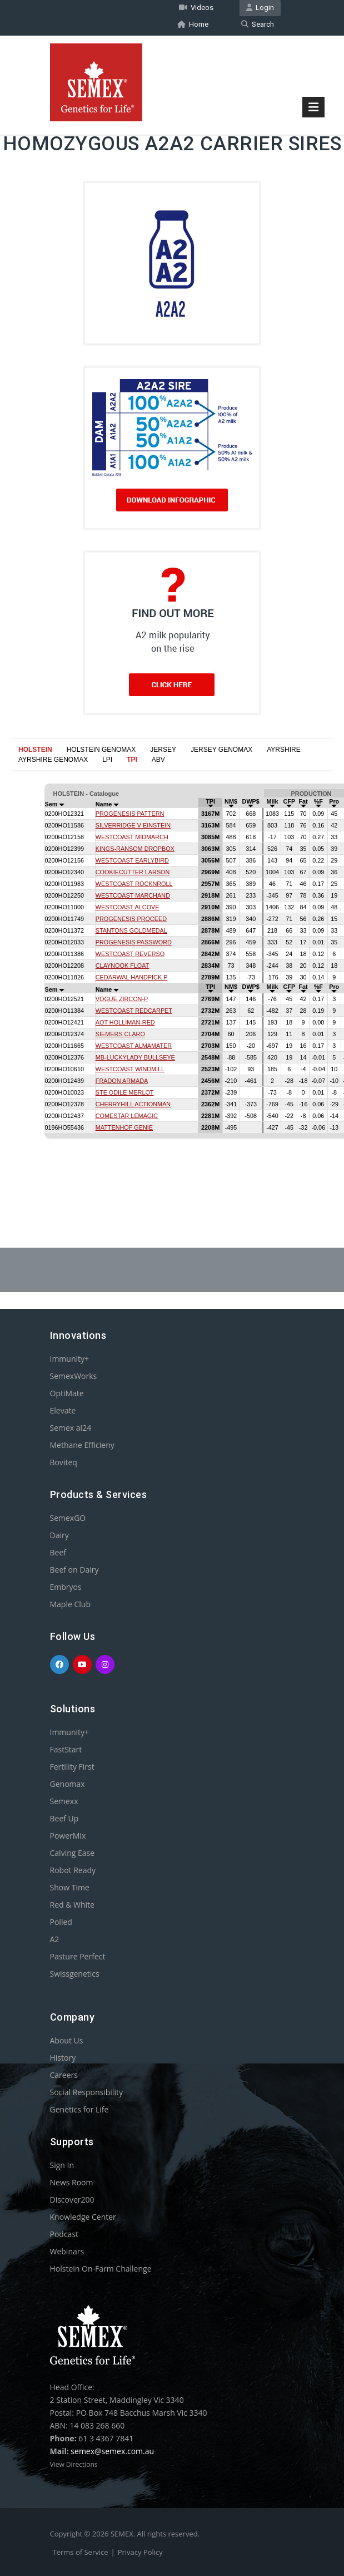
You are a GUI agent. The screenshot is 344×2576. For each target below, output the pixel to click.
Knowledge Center (83, 2216)
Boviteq (63, 1461)
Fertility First (72, 1766)
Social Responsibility (86, 2091)
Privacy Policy (140, 2552)
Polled (61, 1921)
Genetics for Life (79, 2109)
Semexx (64, 1800)
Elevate (63, 1410)
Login (260, 7)
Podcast (64, 2233)
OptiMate (67, 1392)
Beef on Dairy (74, 1569)
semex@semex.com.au (112, 2450)
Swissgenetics (74, 1973)
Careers (64, 2074)
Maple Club (70, 1603)
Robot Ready (73, 1869)
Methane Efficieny (82, 1444)
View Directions (74, 2464)
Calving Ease (72, 1852)
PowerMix (68, 1835)
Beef (58, 1551)
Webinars (67, 2250)
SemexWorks (73, 1375)
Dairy (59, 1534)
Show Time (69, 1886)
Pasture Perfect (78, 1956)
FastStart (66, 1748)
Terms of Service (80, 2552)
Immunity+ (69, 1358)
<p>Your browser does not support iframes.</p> (172, 976)
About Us (66, 2040)
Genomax (67, 1783)
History (63, 2057)
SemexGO (68, 1517)
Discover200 (72, 2199)
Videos (196, 7)
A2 (54, 1938)
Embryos (66, 1586)
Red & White (72, 1904)
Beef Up (64, 1817)
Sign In (62, 2164)
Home (192, 23)
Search (257, 23)
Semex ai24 (71, 1427)
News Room (71, 2181)
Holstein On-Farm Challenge (101, 2268)
